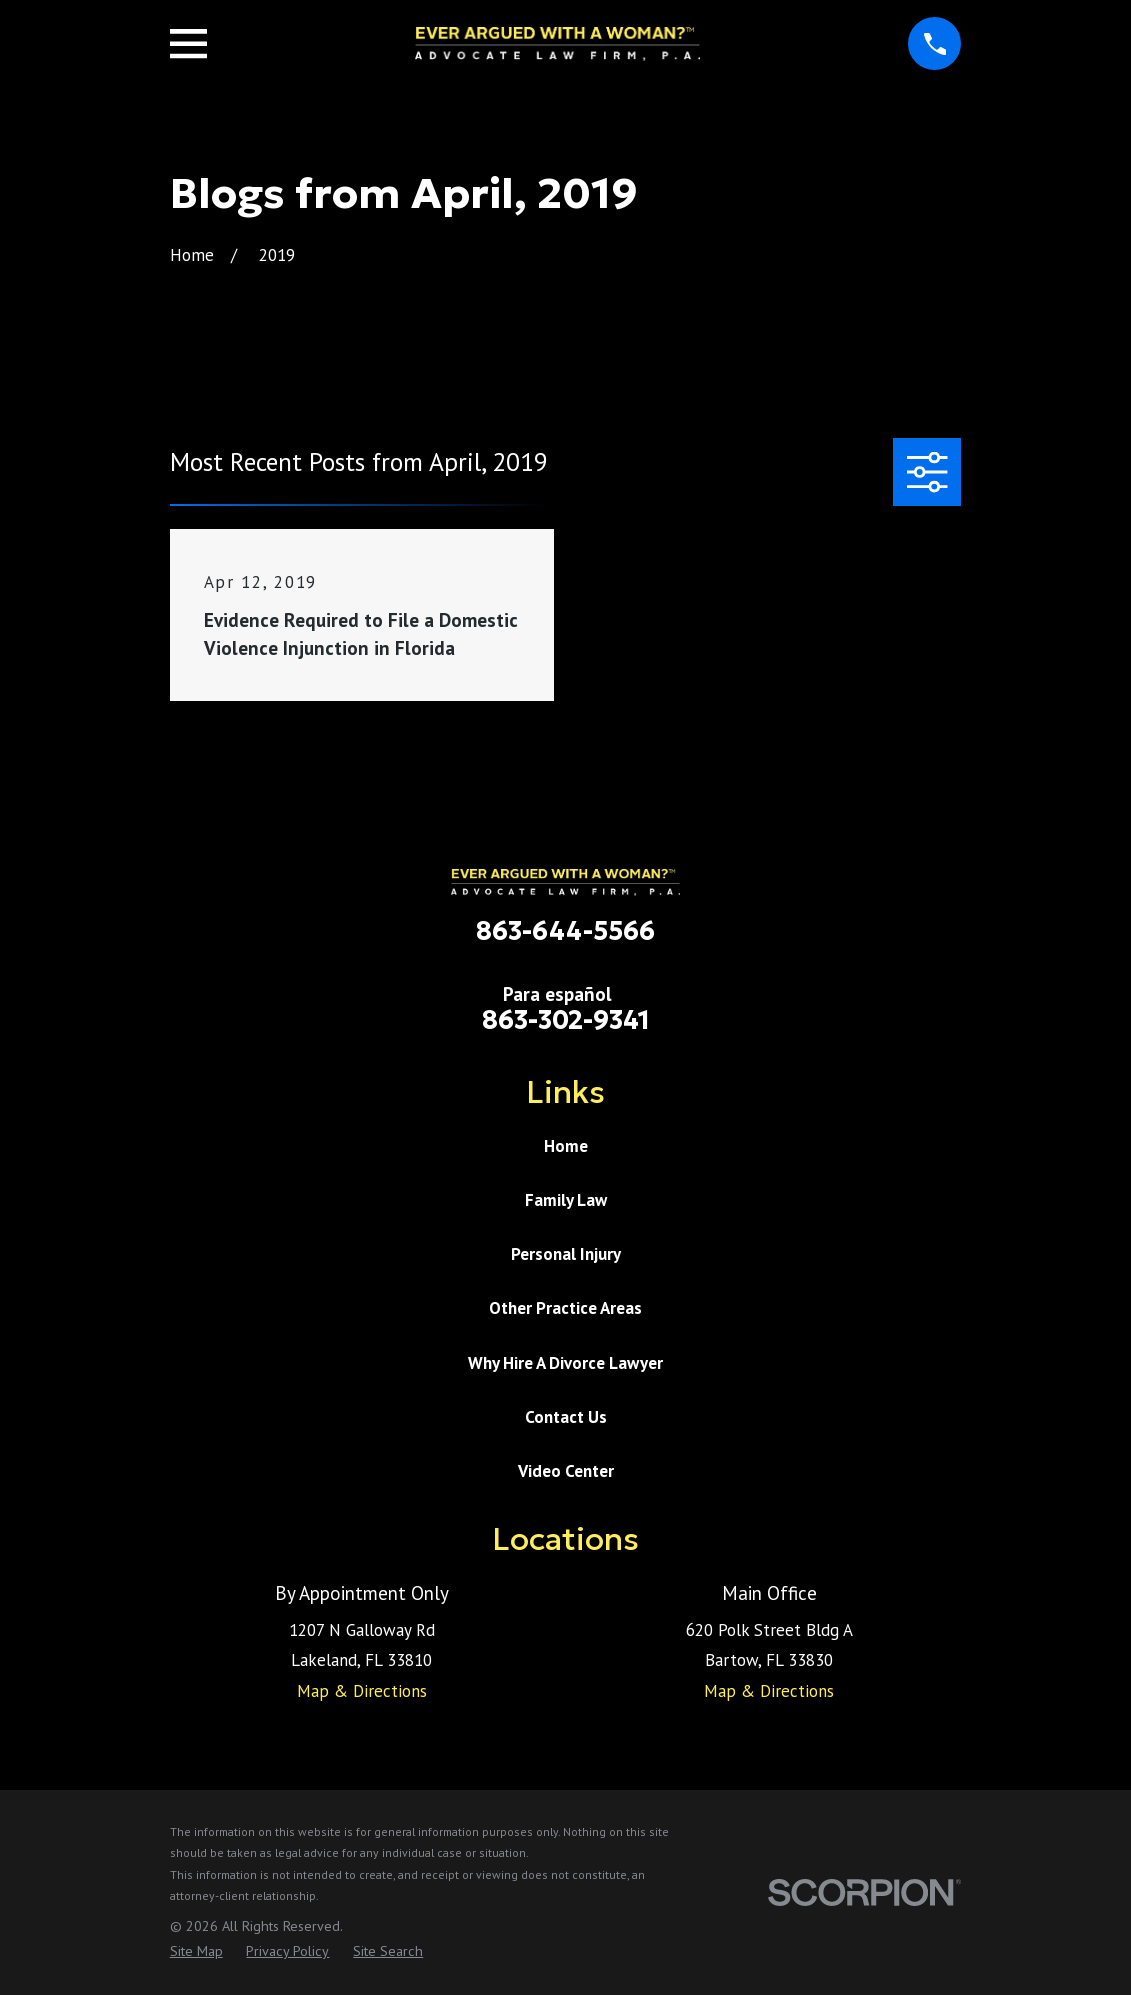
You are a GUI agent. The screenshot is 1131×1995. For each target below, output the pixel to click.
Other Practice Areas (565, 1308)
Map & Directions (362, 1691)
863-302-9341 (566, 1020)
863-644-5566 (565, 931)
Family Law (566, 1200)
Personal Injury (566, 1254)
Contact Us (566, 1417)
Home (566, 1146)
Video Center (566, 1471)
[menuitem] (196, 1952)
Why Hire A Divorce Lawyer (565, 1363)
